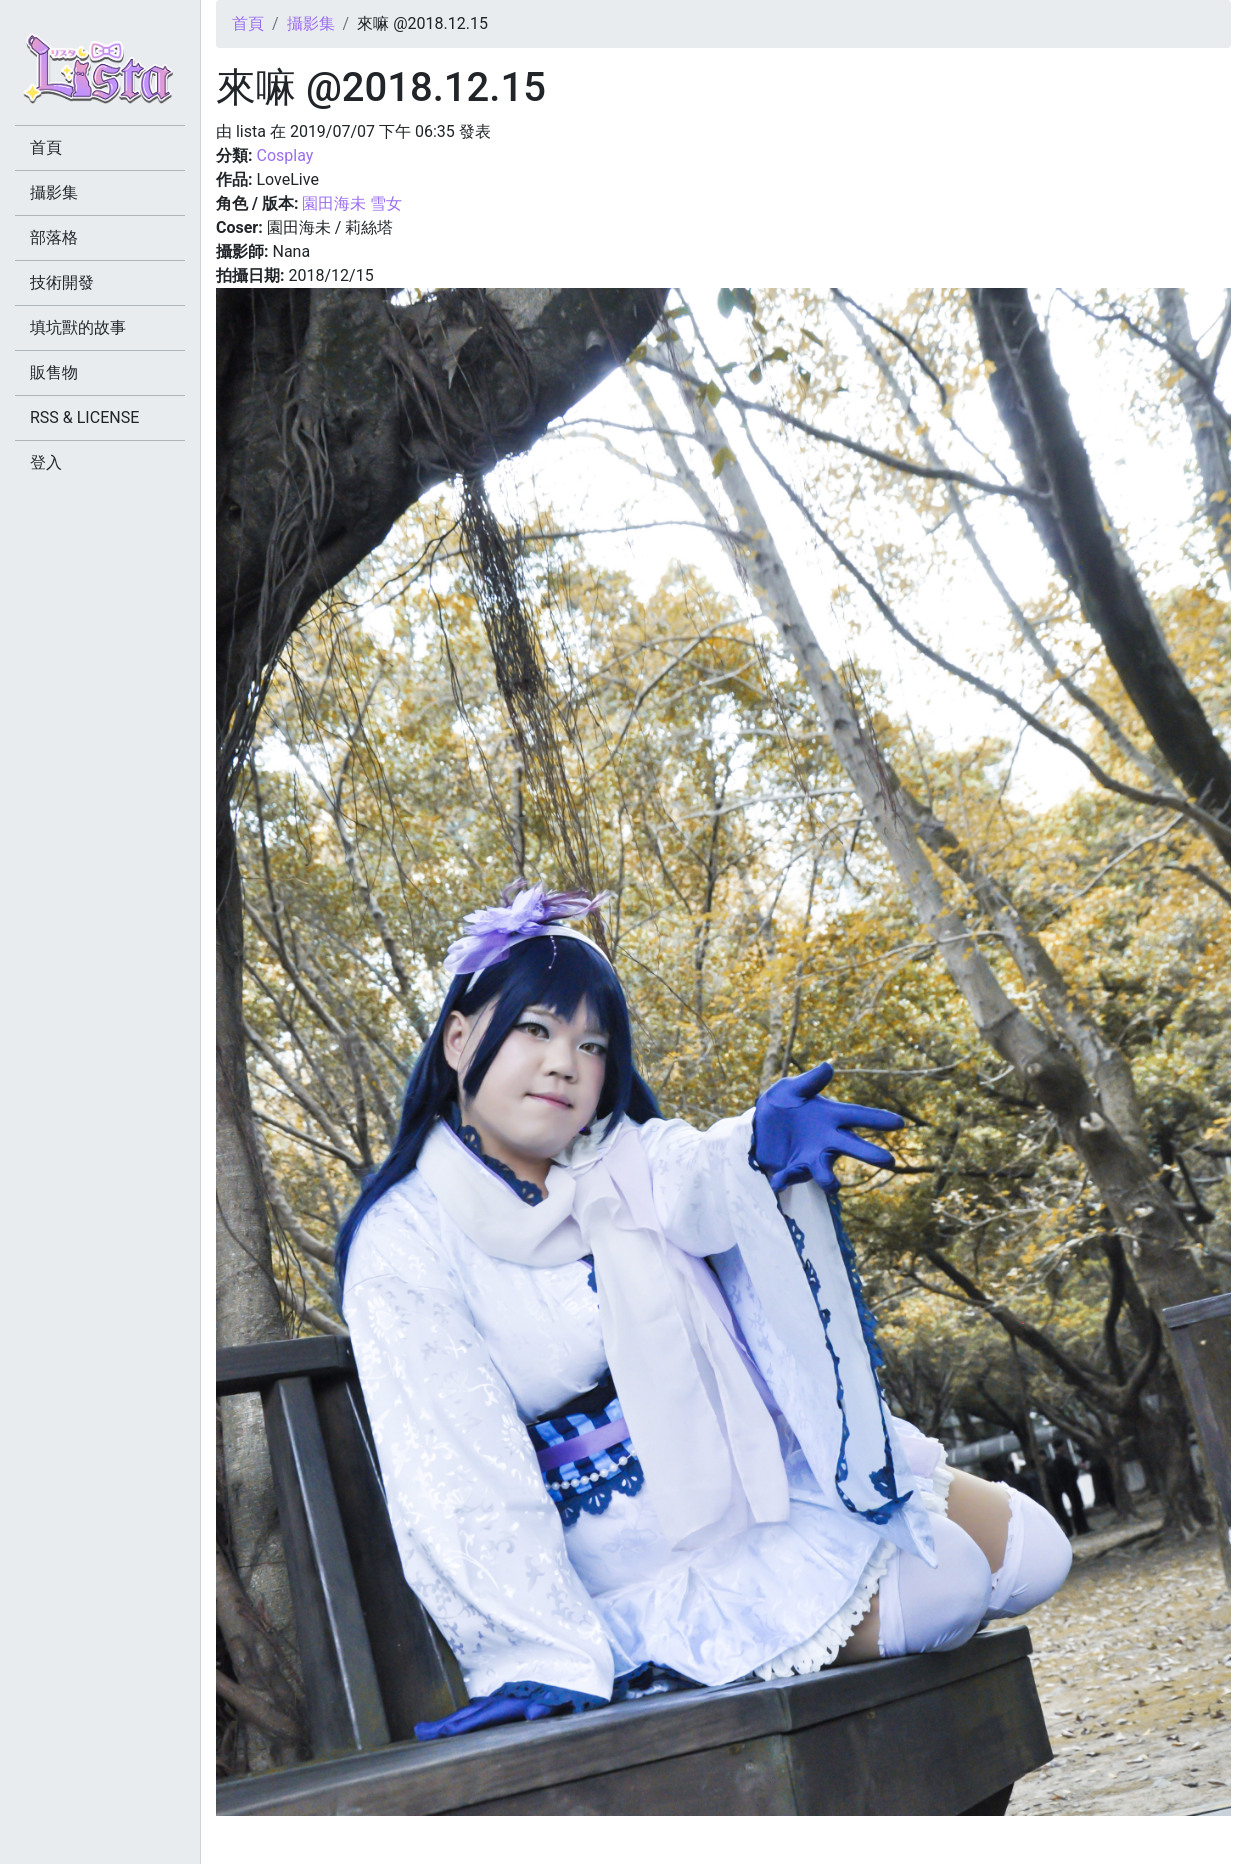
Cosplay (284, 155)
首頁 (248, 23)
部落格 (54, 237)
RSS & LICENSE (84, 417)
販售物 (54, 372)
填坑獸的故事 (78, 327)
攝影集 (311, 23)
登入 (46, 462)
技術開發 (62, 282)
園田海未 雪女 (352, 203)
